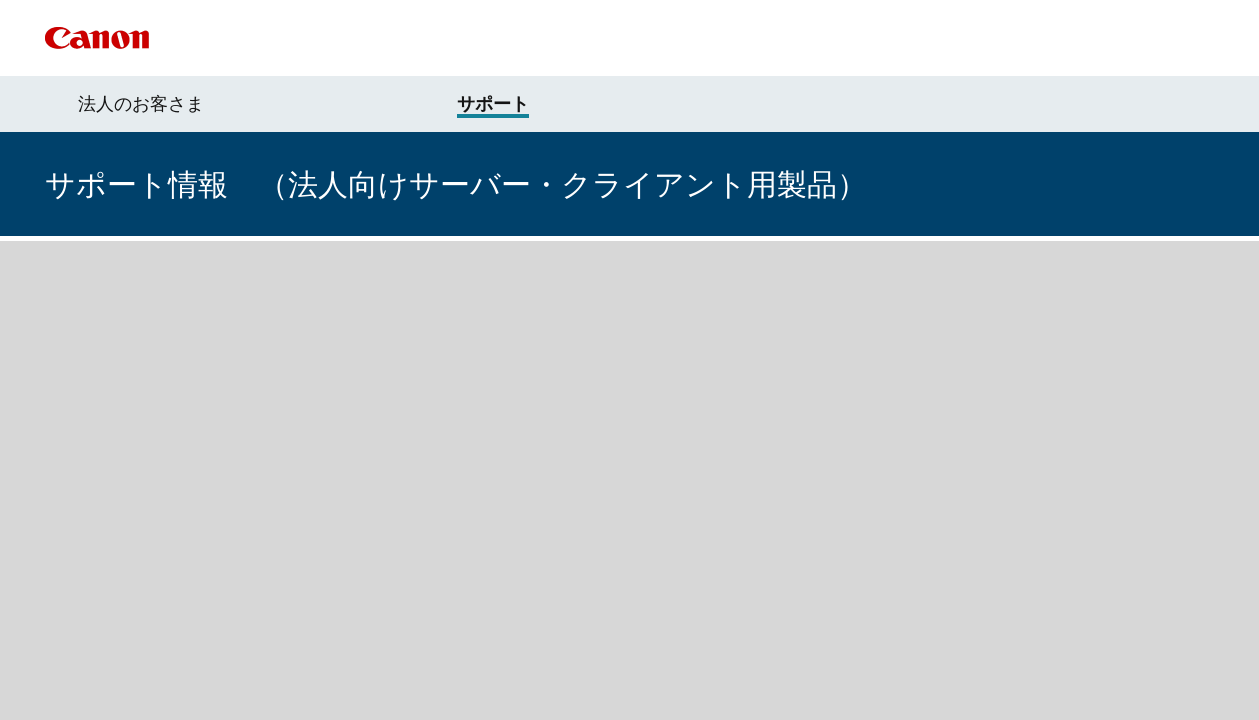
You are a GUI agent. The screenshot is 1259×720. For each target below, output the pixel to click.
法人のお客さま (141, 104)
